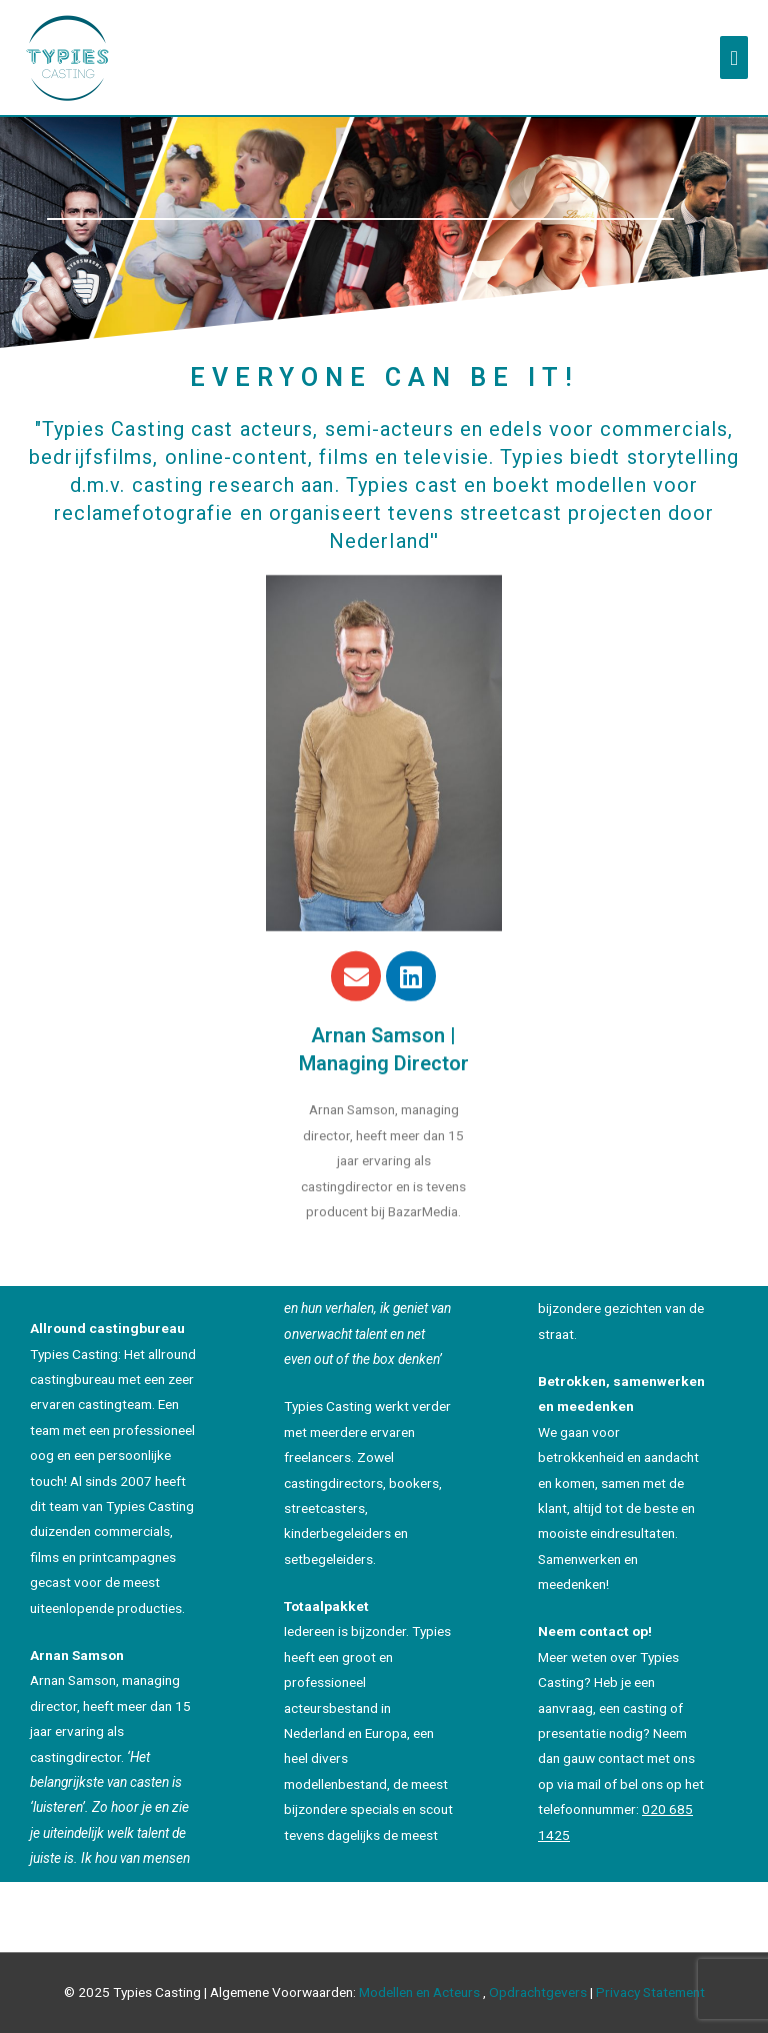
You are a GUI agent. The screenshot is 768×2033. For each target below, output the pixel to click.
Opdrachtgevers (538, 1992)
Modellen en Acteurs (419, 1992)
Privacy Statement (650, 1992)
